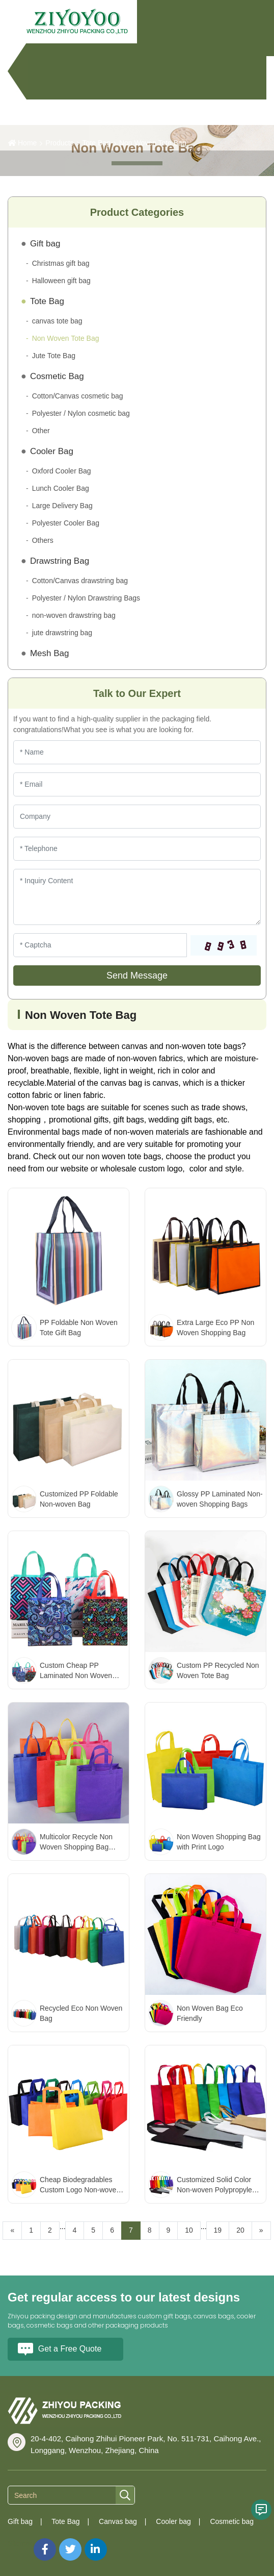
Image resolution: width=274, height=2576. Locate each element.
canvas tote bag (57, 321)
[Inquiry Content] (137, 897)
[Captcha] (100, 945)
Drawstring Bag (59, 561)
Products (59, 143)
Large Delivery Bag (62, 506)
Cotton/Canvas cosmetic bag (77, 396)
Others (42, 540)
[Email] (137, 784)
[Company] (137, 817)
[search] (125, 2495)
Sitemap (21, 2543)
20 (240, 2230)
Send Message (137, 975)
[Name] (137, 752)
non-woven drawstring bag (74, 615)
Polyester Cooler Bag (65, 523)
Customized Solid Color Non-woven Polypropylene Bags (218, 2189)
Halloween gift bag (61, 281)
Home (27, 143)
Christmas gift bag (61, 263)
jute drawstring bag (62, 633)
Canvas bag (118, 2521)
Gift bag (45, 243)
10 (189, 2230)
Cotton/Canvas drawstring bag (80, 581)
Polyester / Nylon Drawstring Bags (86, 598)
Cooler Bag (51, 451)
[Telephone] (137, 849)
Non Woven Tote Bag (152, 143)
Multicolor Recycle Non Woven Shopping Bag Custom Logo (76, 1847)
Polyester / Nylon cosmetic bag (81, 413)
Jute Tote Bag (53, 356)
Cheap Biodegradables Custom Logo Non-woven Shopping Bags (80, 2189)
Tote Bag (97, 143)
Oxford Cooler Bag (61, 471)
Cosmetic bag (232, 2521)
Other (41, 431)
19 (218, 2230)
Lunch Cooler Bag (60, 488)
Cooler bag (173, 2521)
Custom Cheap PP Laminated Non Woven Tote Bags (76, 1675)
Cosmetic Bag (57, 376)
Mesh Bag (49, 653)
